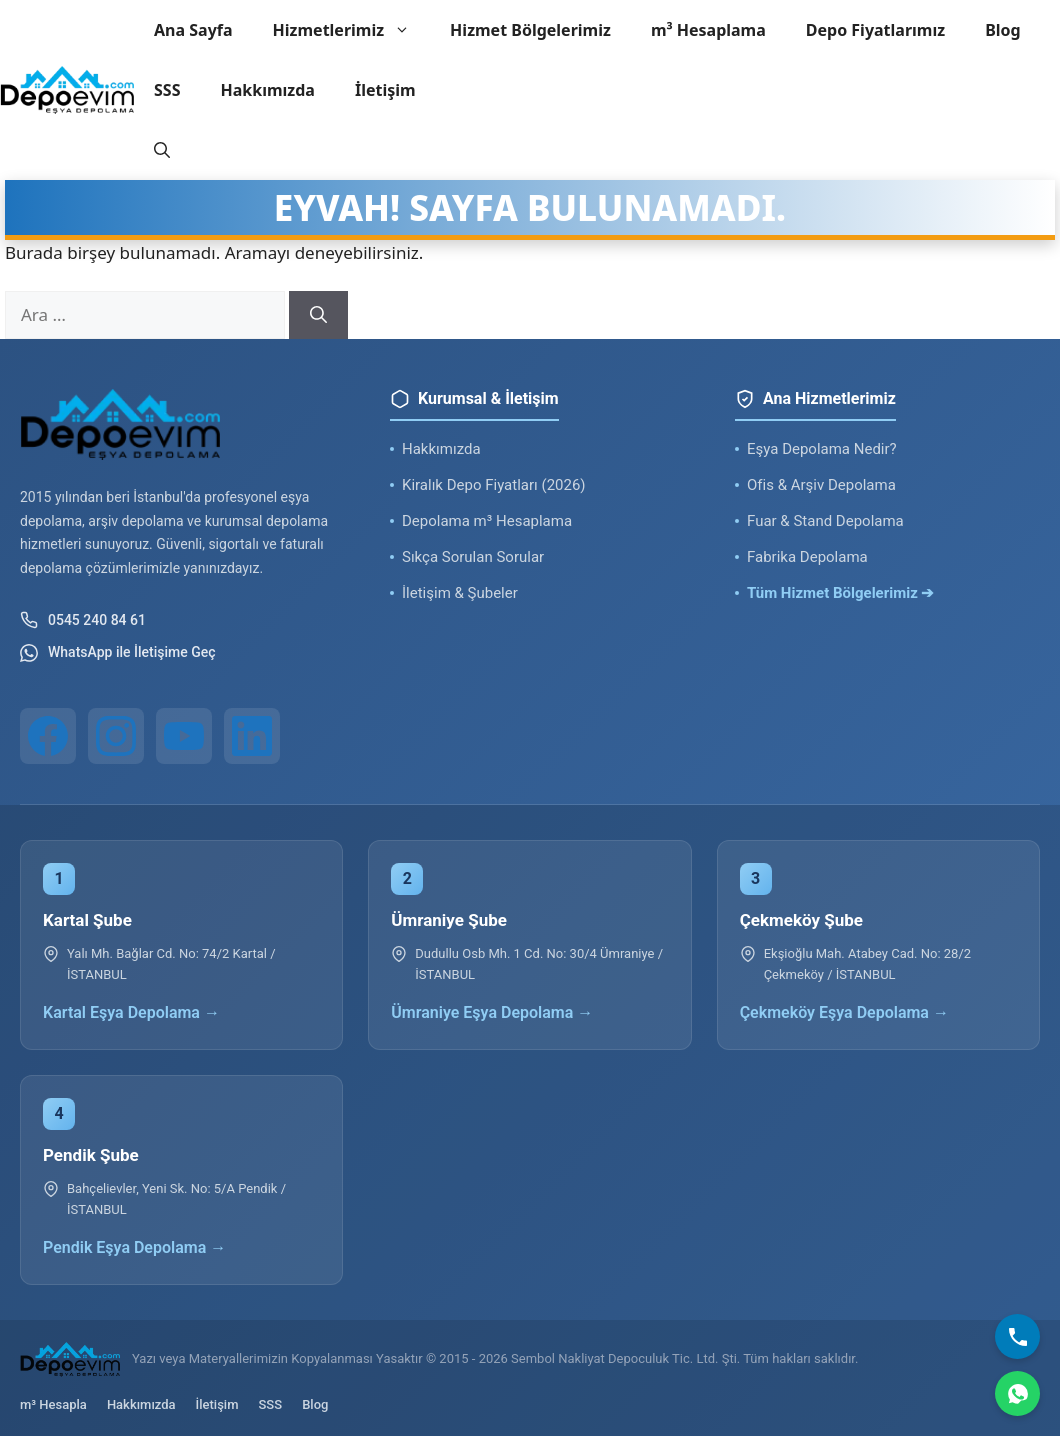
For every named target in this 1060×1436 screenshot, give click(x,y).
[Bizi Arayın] (1017, 1336)
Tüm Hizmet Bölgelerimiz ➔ (841, 593)
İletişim (385, 90)
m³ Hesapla (53, 1404)
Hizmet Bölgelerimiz (530, 30)
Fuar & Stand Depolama (825, 521)
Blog (1003, 30)
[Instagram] (116, 736)
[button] (162, 150)
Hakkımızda (267, 90)
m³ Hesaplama (708, 30)
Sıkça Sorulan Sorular (473, 557)
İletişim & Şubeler (460, 593)
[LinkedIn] (252, 736)
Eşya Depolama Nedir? (822, 449)
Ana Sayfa (193, 30)
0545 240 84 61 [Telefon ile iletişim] (83, 620)
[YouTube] (184, 736)
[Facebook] (48, 736)
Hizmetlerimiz (352, 30)
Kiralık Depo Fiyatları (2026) (494, 485)
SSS (167, 90)
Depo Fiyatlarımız (875, 30)
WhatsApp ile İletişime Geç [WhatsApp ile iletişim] (118, 653)
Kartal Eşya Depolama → (131, 1012)
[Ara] (318, 315)
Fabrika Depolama (807, 557)
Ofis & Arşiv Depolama (821, 485)
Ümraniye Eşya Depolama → (492, 1012)
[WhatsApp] (1017, 1393)
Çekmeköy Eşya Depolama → (844, 1012)
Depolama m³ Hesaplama (487, 521)
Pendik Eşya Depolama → (134, 1247)
